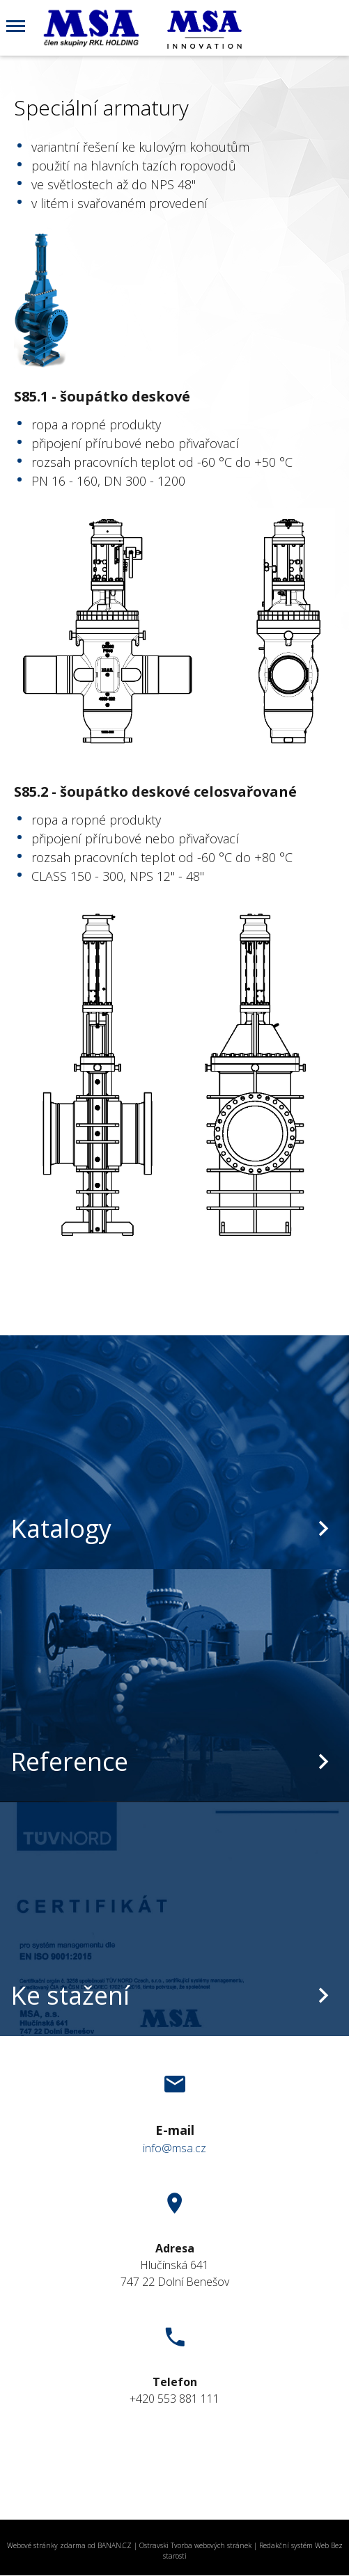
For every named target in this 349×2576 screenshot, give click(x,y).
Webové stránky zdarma (46, 2545)
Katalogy (60, 1528)
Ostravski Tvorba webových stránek (195, 2545)
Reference (69, 1761)
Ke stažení (70, 1995)
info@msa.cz (174, 2148)
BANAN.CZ (115, 2545)
